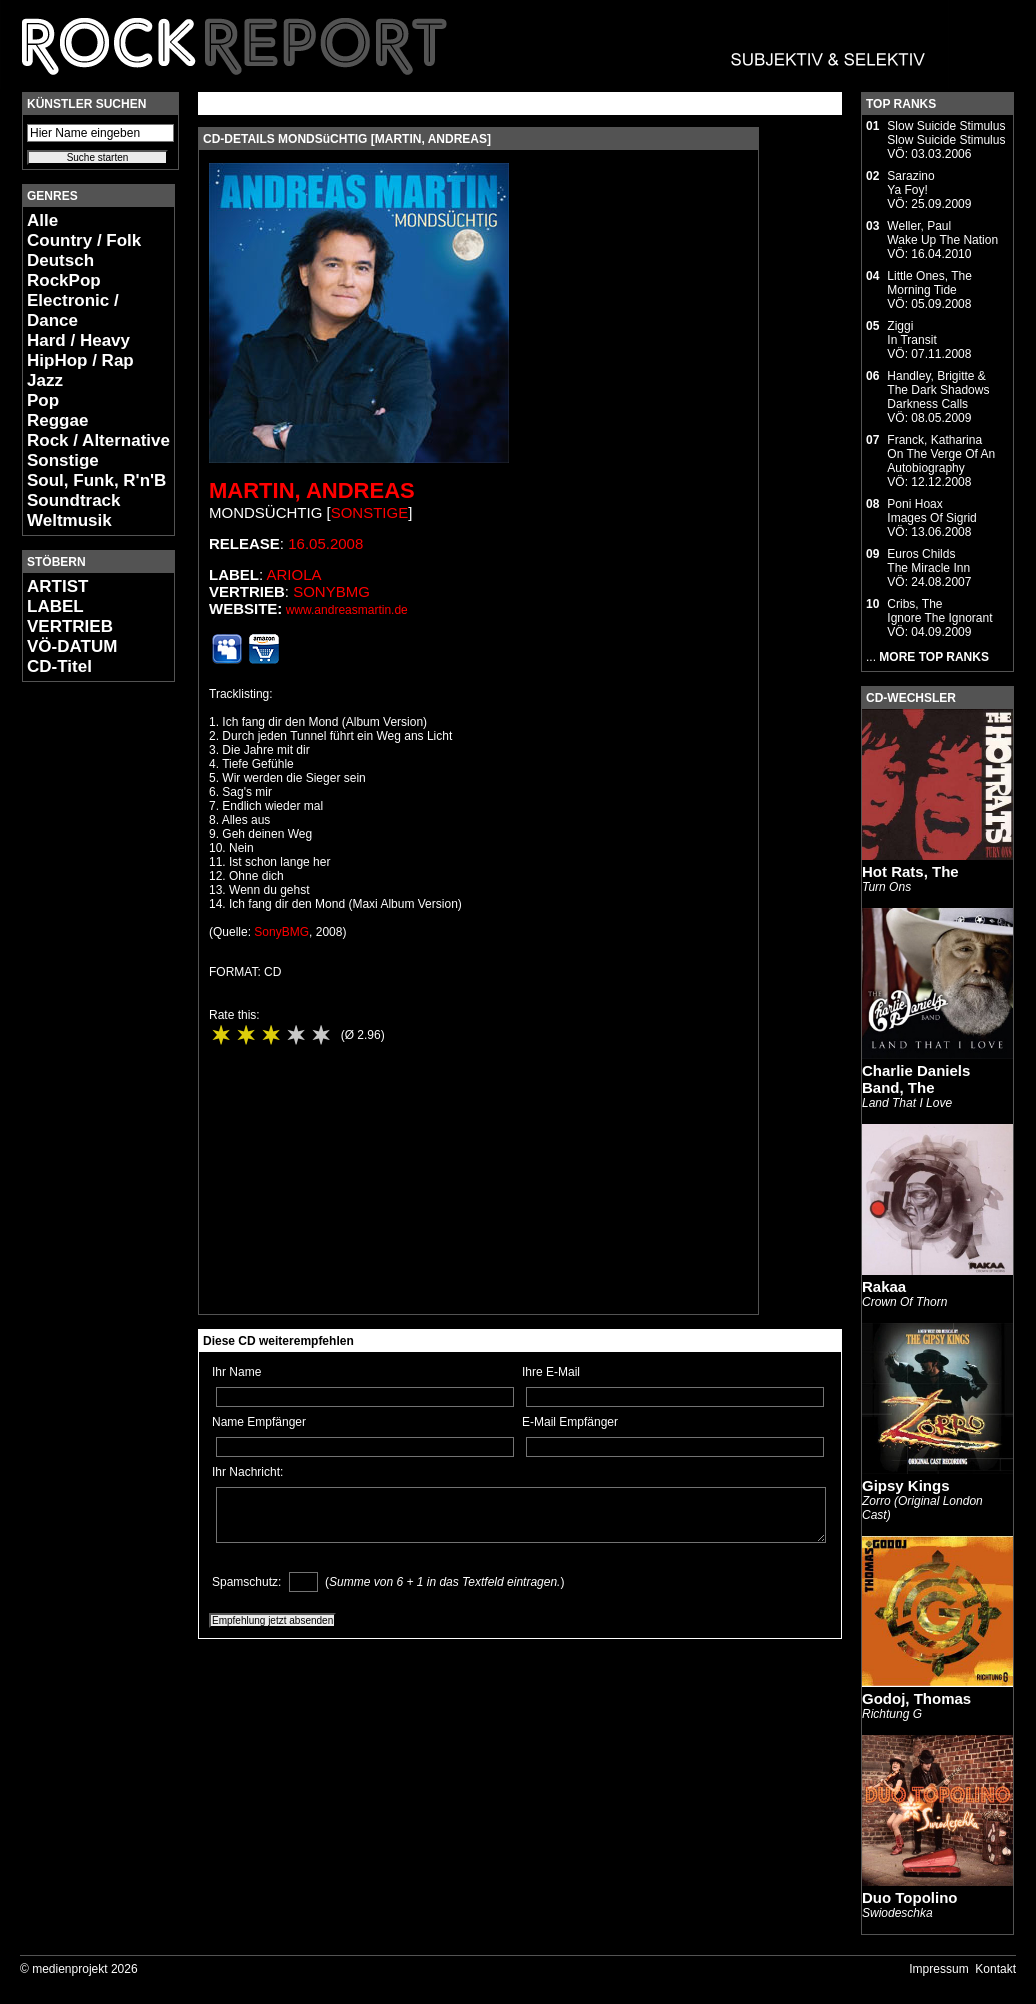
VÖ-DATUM (72, 646)
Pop (43, 400)
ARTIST (57, 586)
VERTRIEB (70, 626)
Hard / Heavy (78, 340)
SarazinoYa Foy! (910, 183)
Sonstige (63, 460)
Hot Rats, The (910, 871)
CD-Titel (59, 666)
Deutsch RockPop (64, 270)
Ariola (294, 574)
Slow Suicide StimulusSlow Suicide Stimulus (946, 133)
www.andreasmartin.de (347, 610)
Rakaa (884, 1286)
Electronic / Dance (73, 310)
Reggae (57, 420)
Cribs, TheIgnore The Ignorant (939, 611)
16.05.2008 (325, 543)
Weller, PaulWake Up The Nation (942, 233)
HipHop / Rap (80, 360)
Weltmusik (69, 520)
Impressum (938, 1969)
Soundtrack (74, 500)
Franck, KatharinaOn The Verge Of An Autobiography (941, 454)
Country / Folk (84, 240)
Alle (42, 220)
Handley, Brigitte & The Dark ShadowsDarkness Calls (938, 390)
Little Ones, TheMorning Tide (929, 283)
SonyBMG (331, 591)
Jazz (45, 380)
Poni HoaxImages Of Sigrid (931, 511)
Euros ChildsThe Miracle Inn (928, 561)
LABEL (55, 606)
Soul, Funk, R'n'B (96, 480)
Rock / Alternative (98, 440)
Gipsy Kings (906, 1485)
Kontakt (995, 1969)
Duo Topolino (910, 1897)
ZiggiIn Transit (911, 333)
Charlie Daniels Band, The (916, 1079)
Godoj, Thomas (916, 1698)
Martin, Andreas (312, 490)
